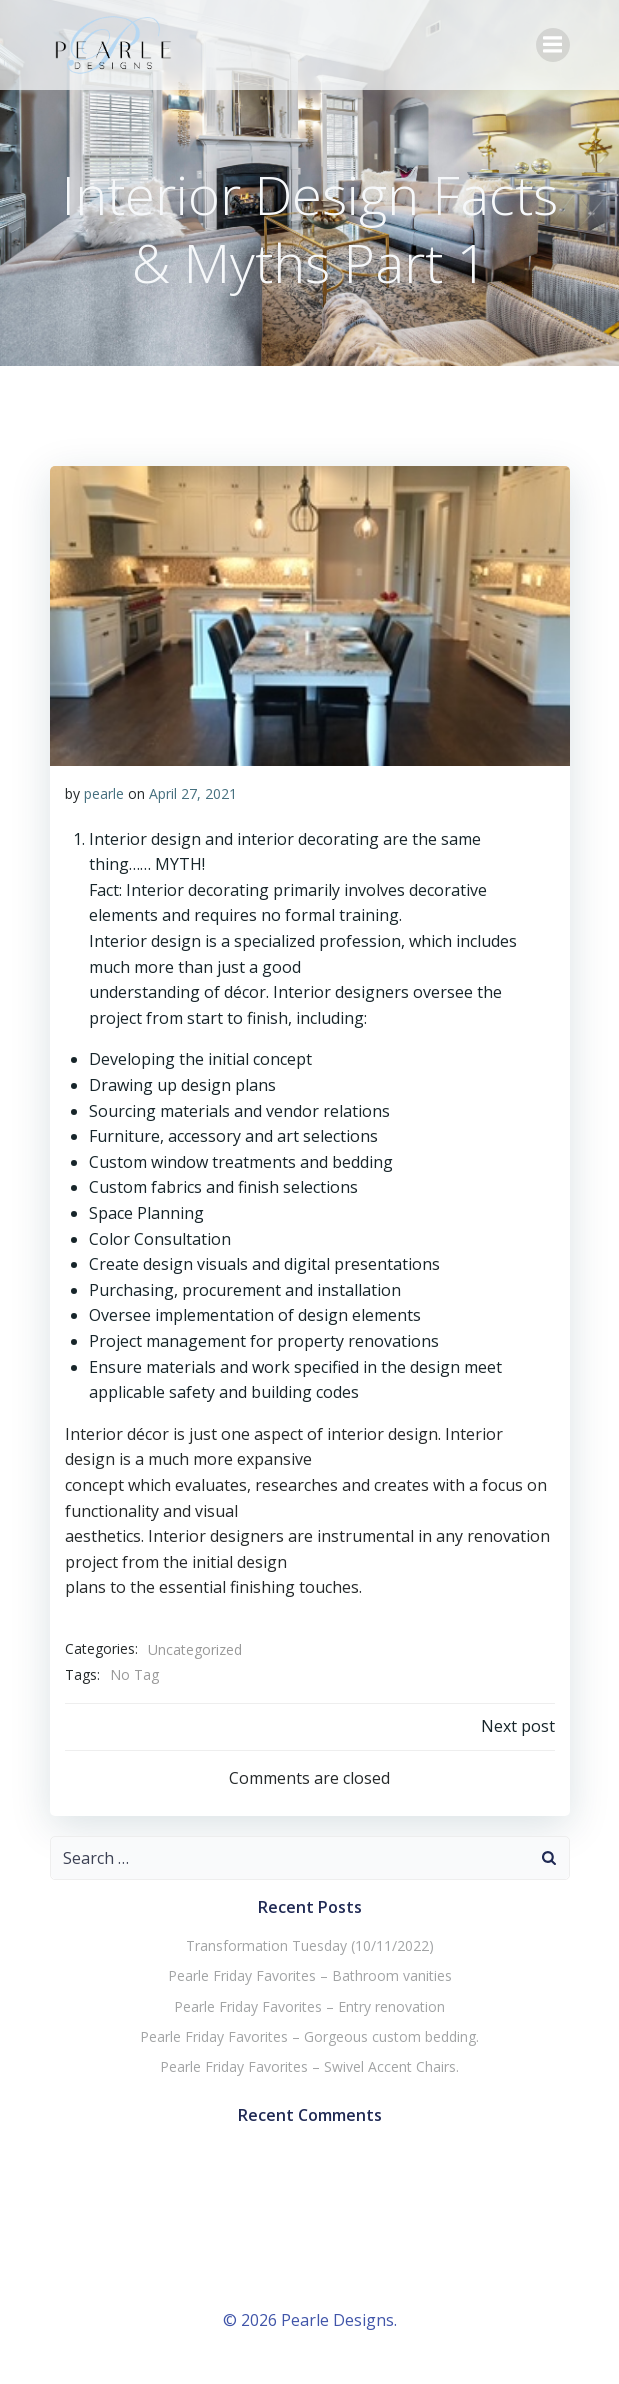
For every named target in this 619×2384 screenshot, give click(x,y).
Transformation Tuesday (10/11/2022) (310, 1945)
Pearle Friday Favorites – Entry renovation (309, 2006)
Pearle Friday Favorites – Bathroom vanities (310, 1975)
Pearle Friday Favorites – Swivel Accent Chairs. (309, 2066)
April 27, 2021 (193, 793)
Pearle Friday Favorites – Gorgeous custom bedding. (309, 2036)
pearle (104, 793)
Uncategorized (195, 1649)
